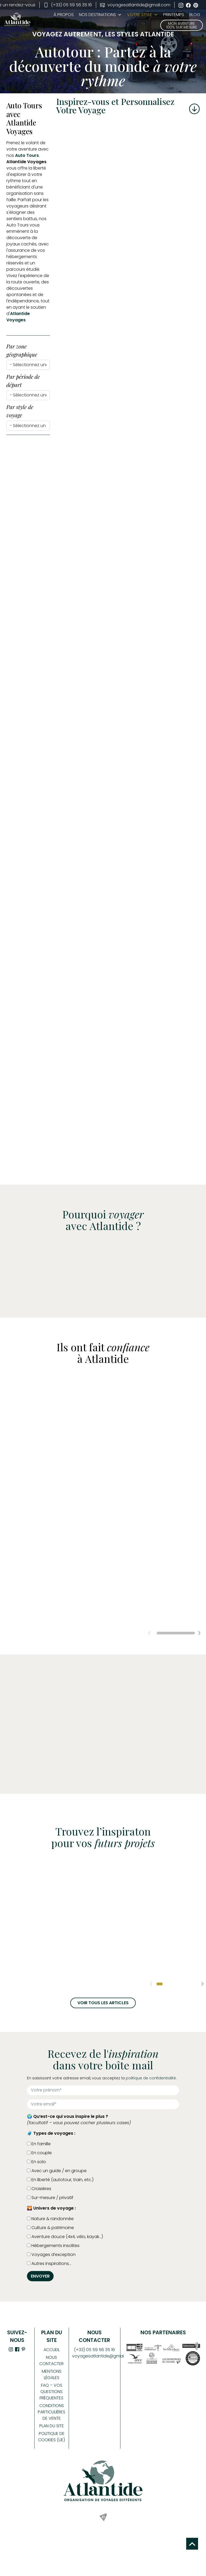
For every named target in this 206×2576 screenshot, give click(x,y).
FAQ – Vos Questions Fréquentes (51, 2391)
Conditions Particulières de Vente (51, 2412)
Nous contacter (51, 2360)
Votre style (142, 14)
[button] (199, 1633)
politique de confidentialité (151, 2078)
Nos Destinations (97, 15)
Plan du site (51, 2426)
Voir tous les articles (103, 2003)
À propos (64, 15)
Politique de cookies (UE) (51, 2436)
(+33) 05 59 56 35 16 (68, 5)
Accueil (52, 2350)
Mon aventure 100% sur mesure (181, 25)
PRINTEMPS (173, 15)
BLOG (194, 15)
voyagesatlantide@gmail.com (135, 5)
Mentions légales (52, 2374)
